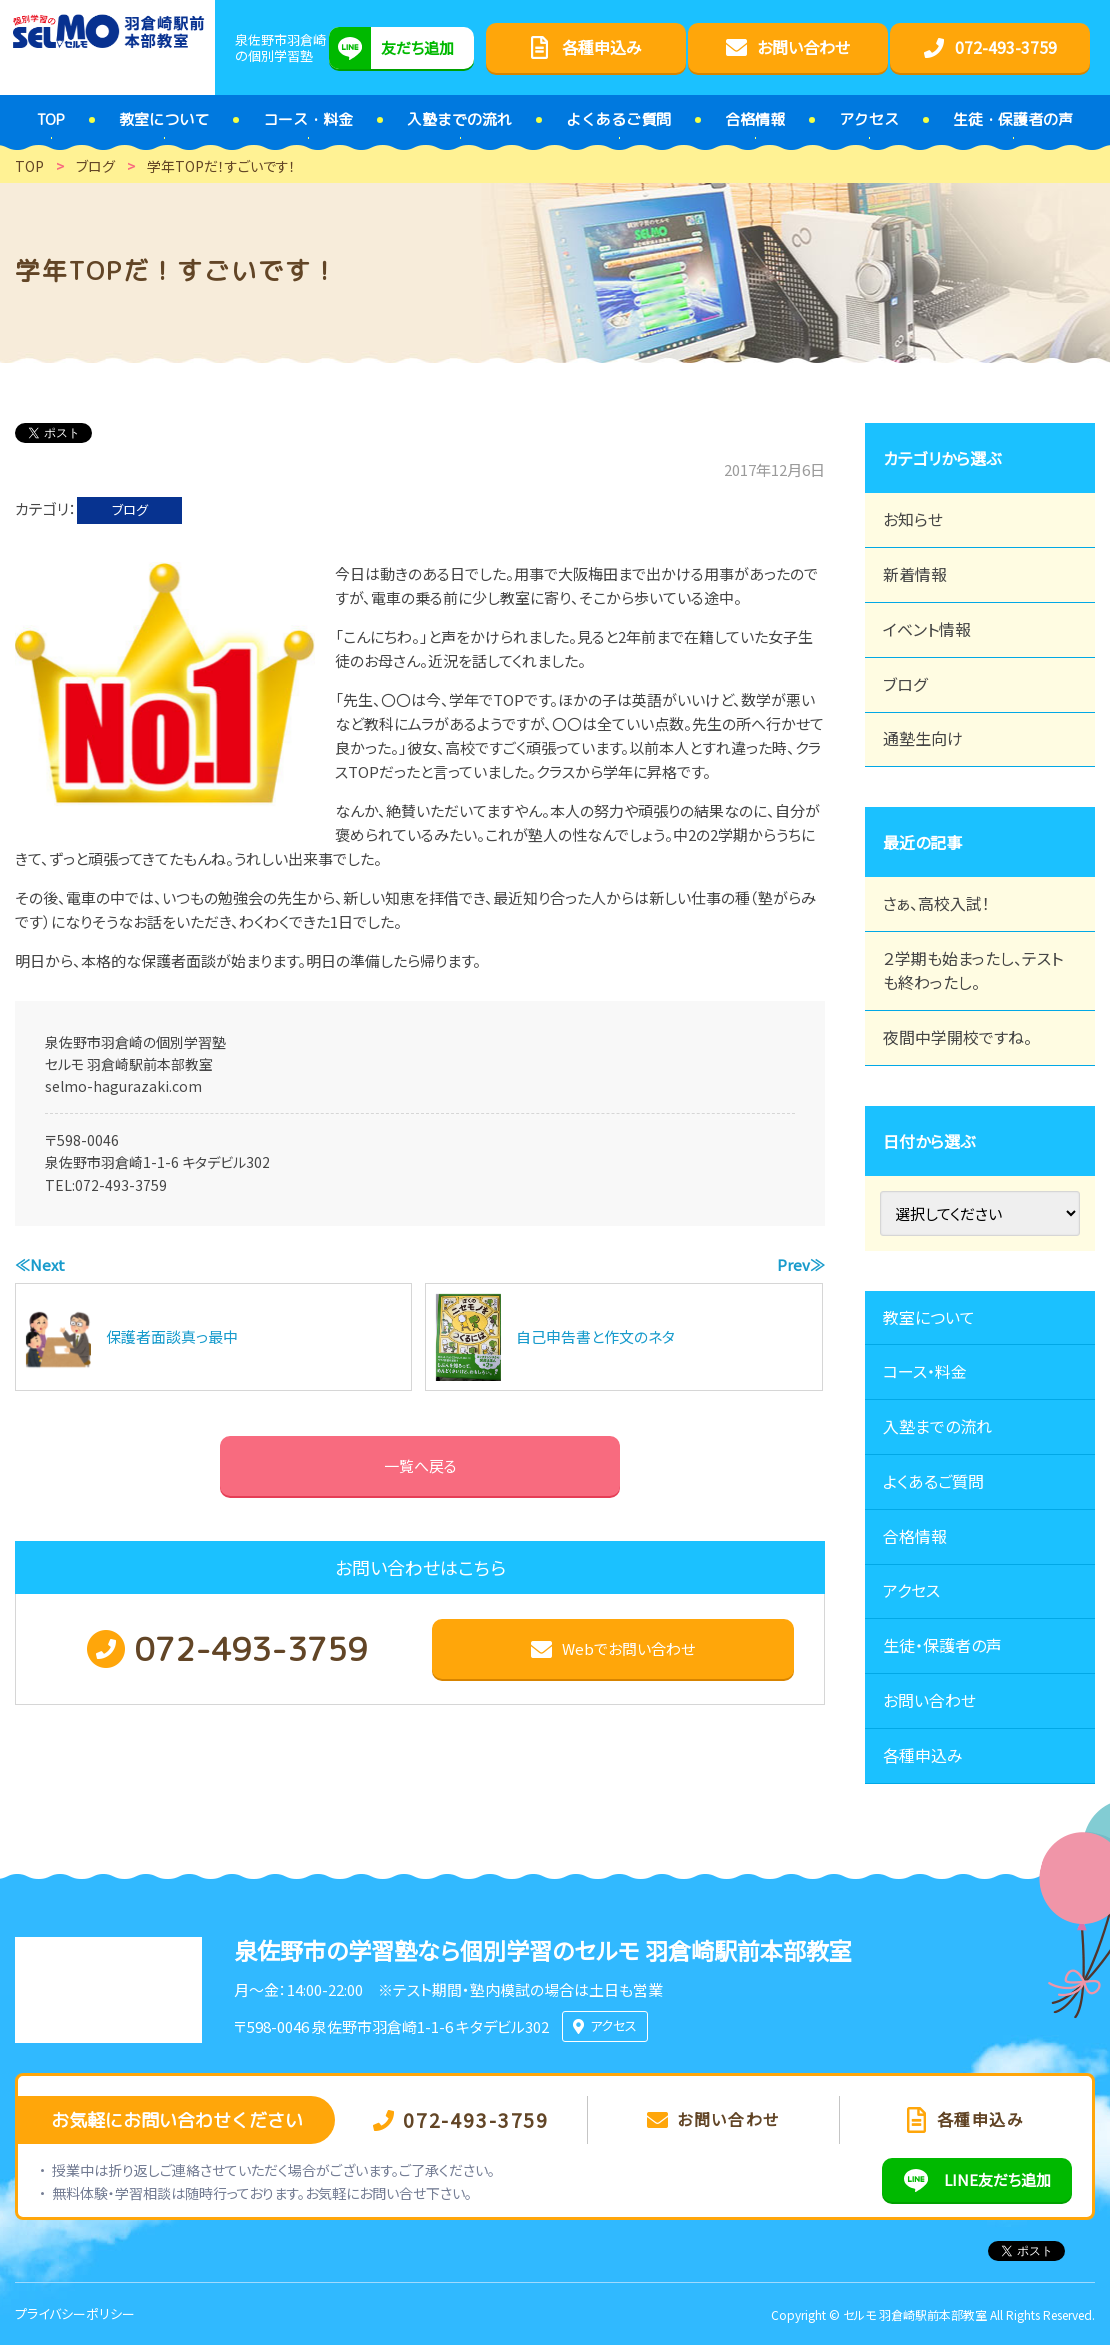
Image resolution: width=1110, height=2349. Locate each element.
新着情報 (915, 575)
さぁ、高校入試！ (936, 905)
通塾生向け (923, 740)
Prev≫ (801, 1264)
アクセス (911, 1594)
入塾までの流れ (937, 1429)
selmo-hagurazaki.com (123, 1086)
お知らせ (913, 520)
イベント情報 (927, 630)
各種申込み (923, 1759)
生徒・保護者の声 (942, 1649)
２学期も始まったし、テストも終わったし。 (973, 972)
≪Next (40, 1264)
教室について (929, 1319)
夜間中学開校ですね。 (957, 1039)
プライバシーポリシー (75, 2317)
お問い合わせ (929, 1704)
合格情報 (915, 1539)
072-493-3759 (121, 1185)
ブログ (130, 509)
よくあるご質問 (933, 1484)
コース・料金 (925, 1374)
